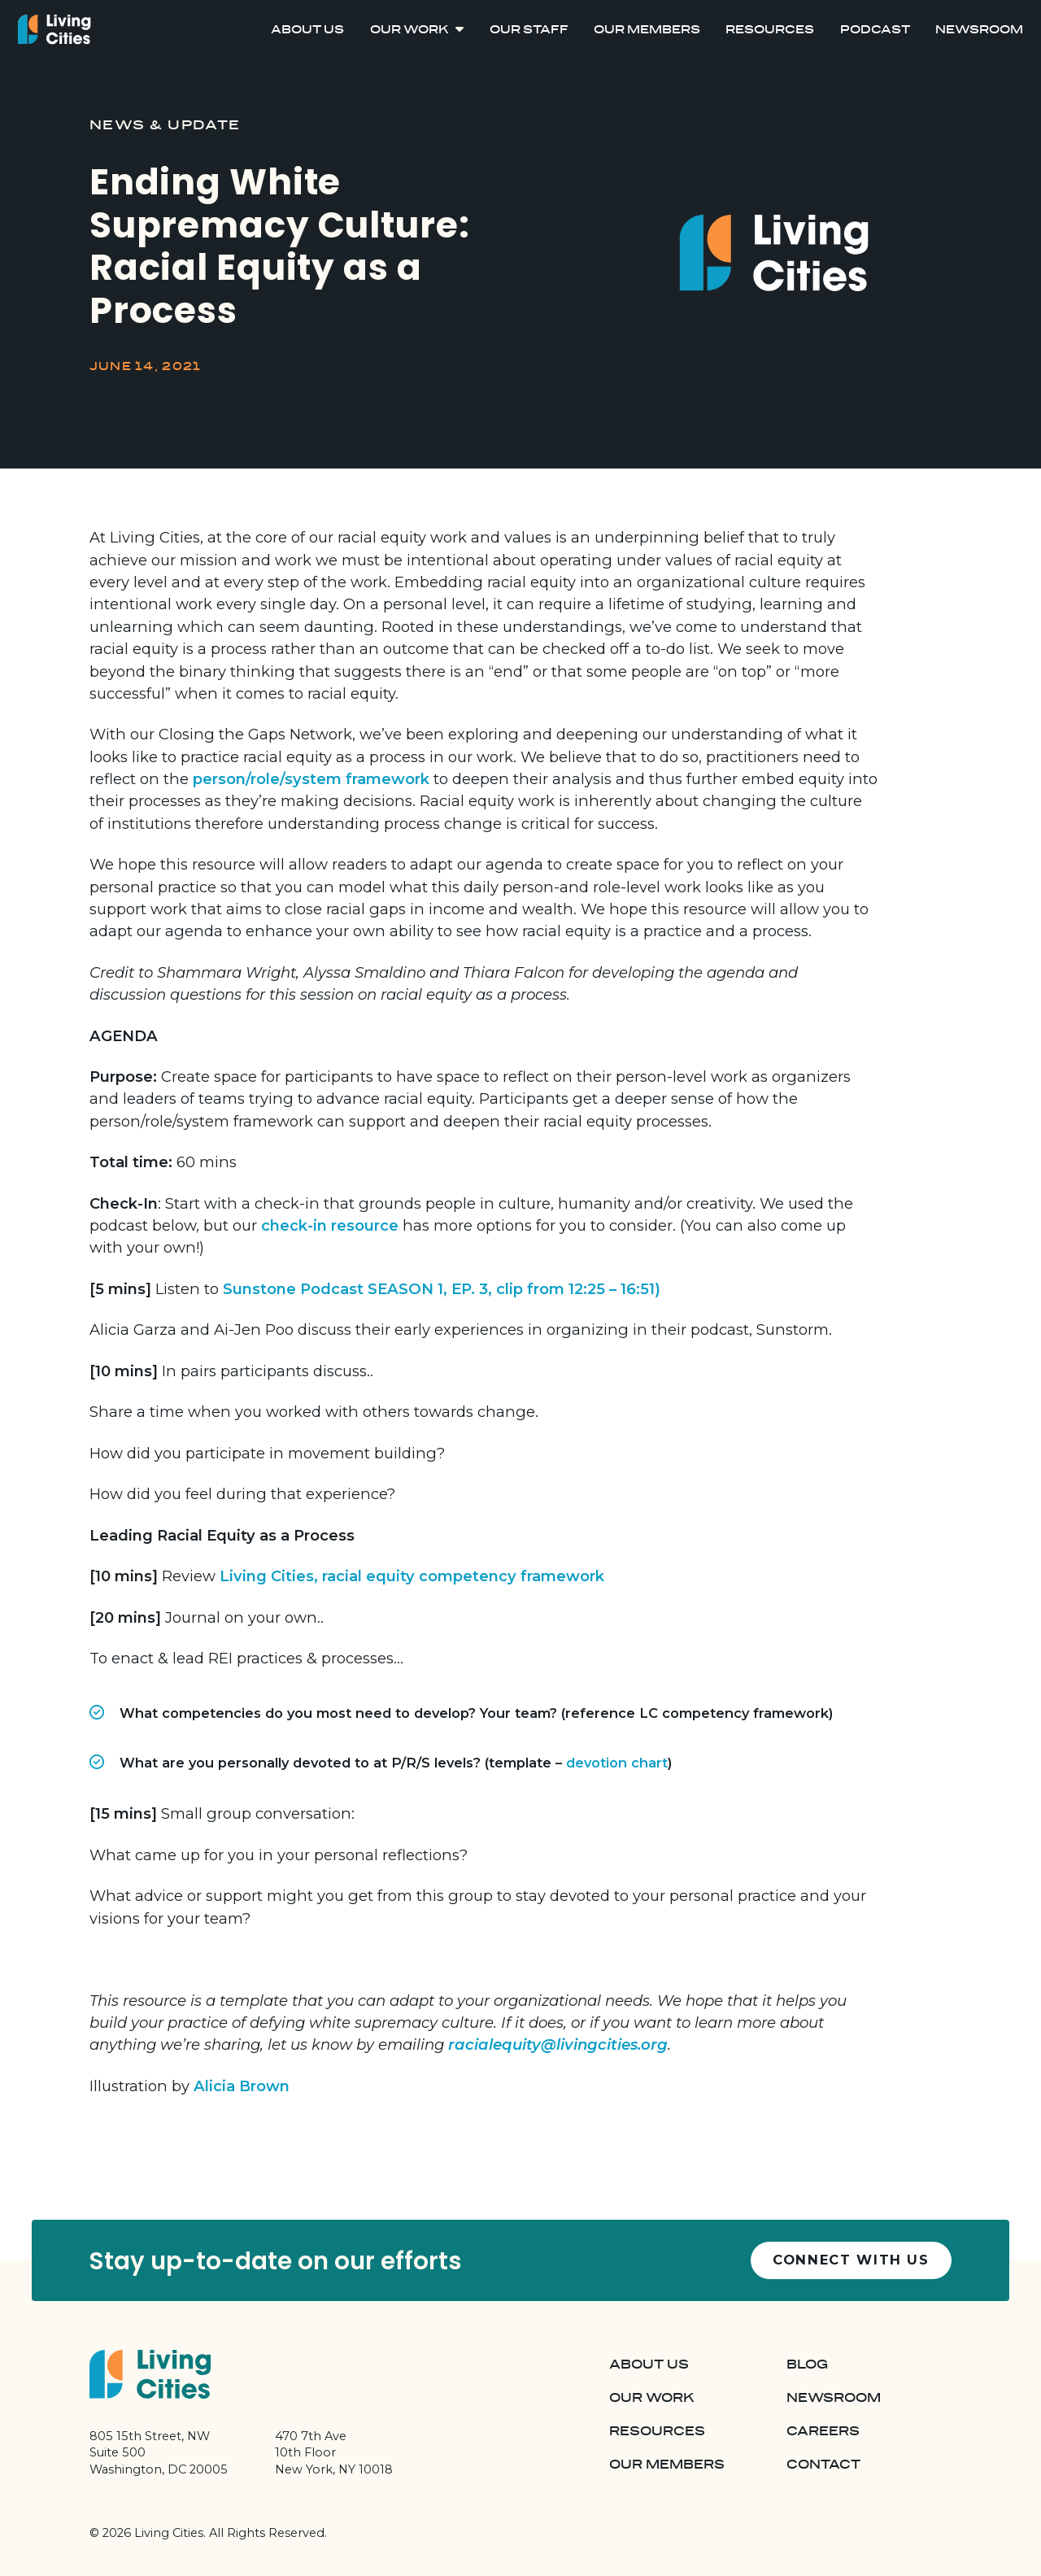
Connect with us (851, 2259)
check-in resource (330, 1225)
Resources (769, 30)
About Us (307, 30)
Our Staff (529, 30)
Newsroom (979, 30)
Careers (823, 2431)
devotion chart (617, 1762)
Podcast (875, 30)
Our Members (647, 30)
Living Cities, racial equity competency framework (412, 1576)
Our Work (409, 30)
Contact (823, 2464)
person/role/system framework (311, 778)
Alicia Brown (242, 2086)
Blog (807, 2364)
